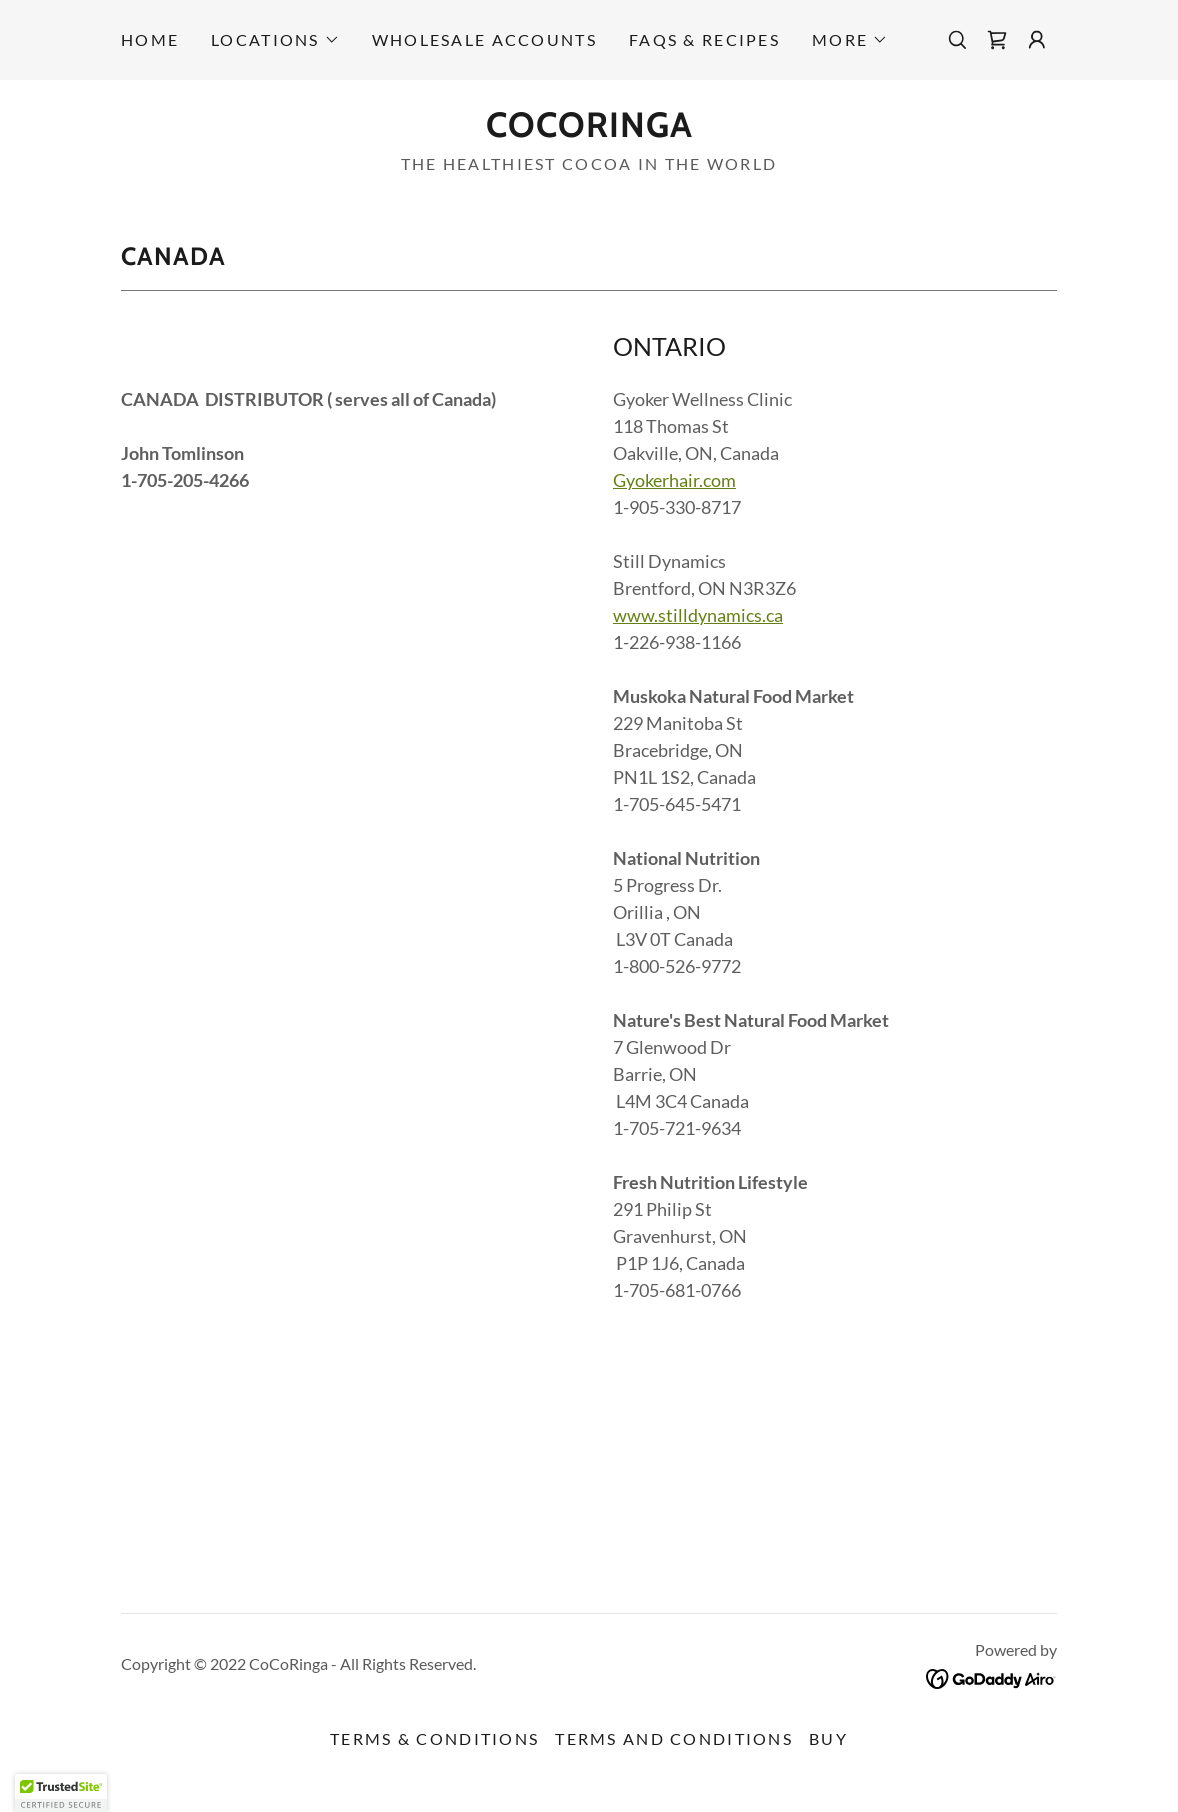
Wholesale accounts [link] (484, 39)
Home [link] (150, 39)
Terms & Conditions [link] (434, 1738)
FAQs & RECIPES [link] (704, 39)
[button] (275, 40)
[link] (997, 40)
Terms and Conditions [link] (674, 1738)
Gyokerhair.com (674, 480)
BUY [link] (828, 1738)
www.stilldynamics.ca (698, 615)
